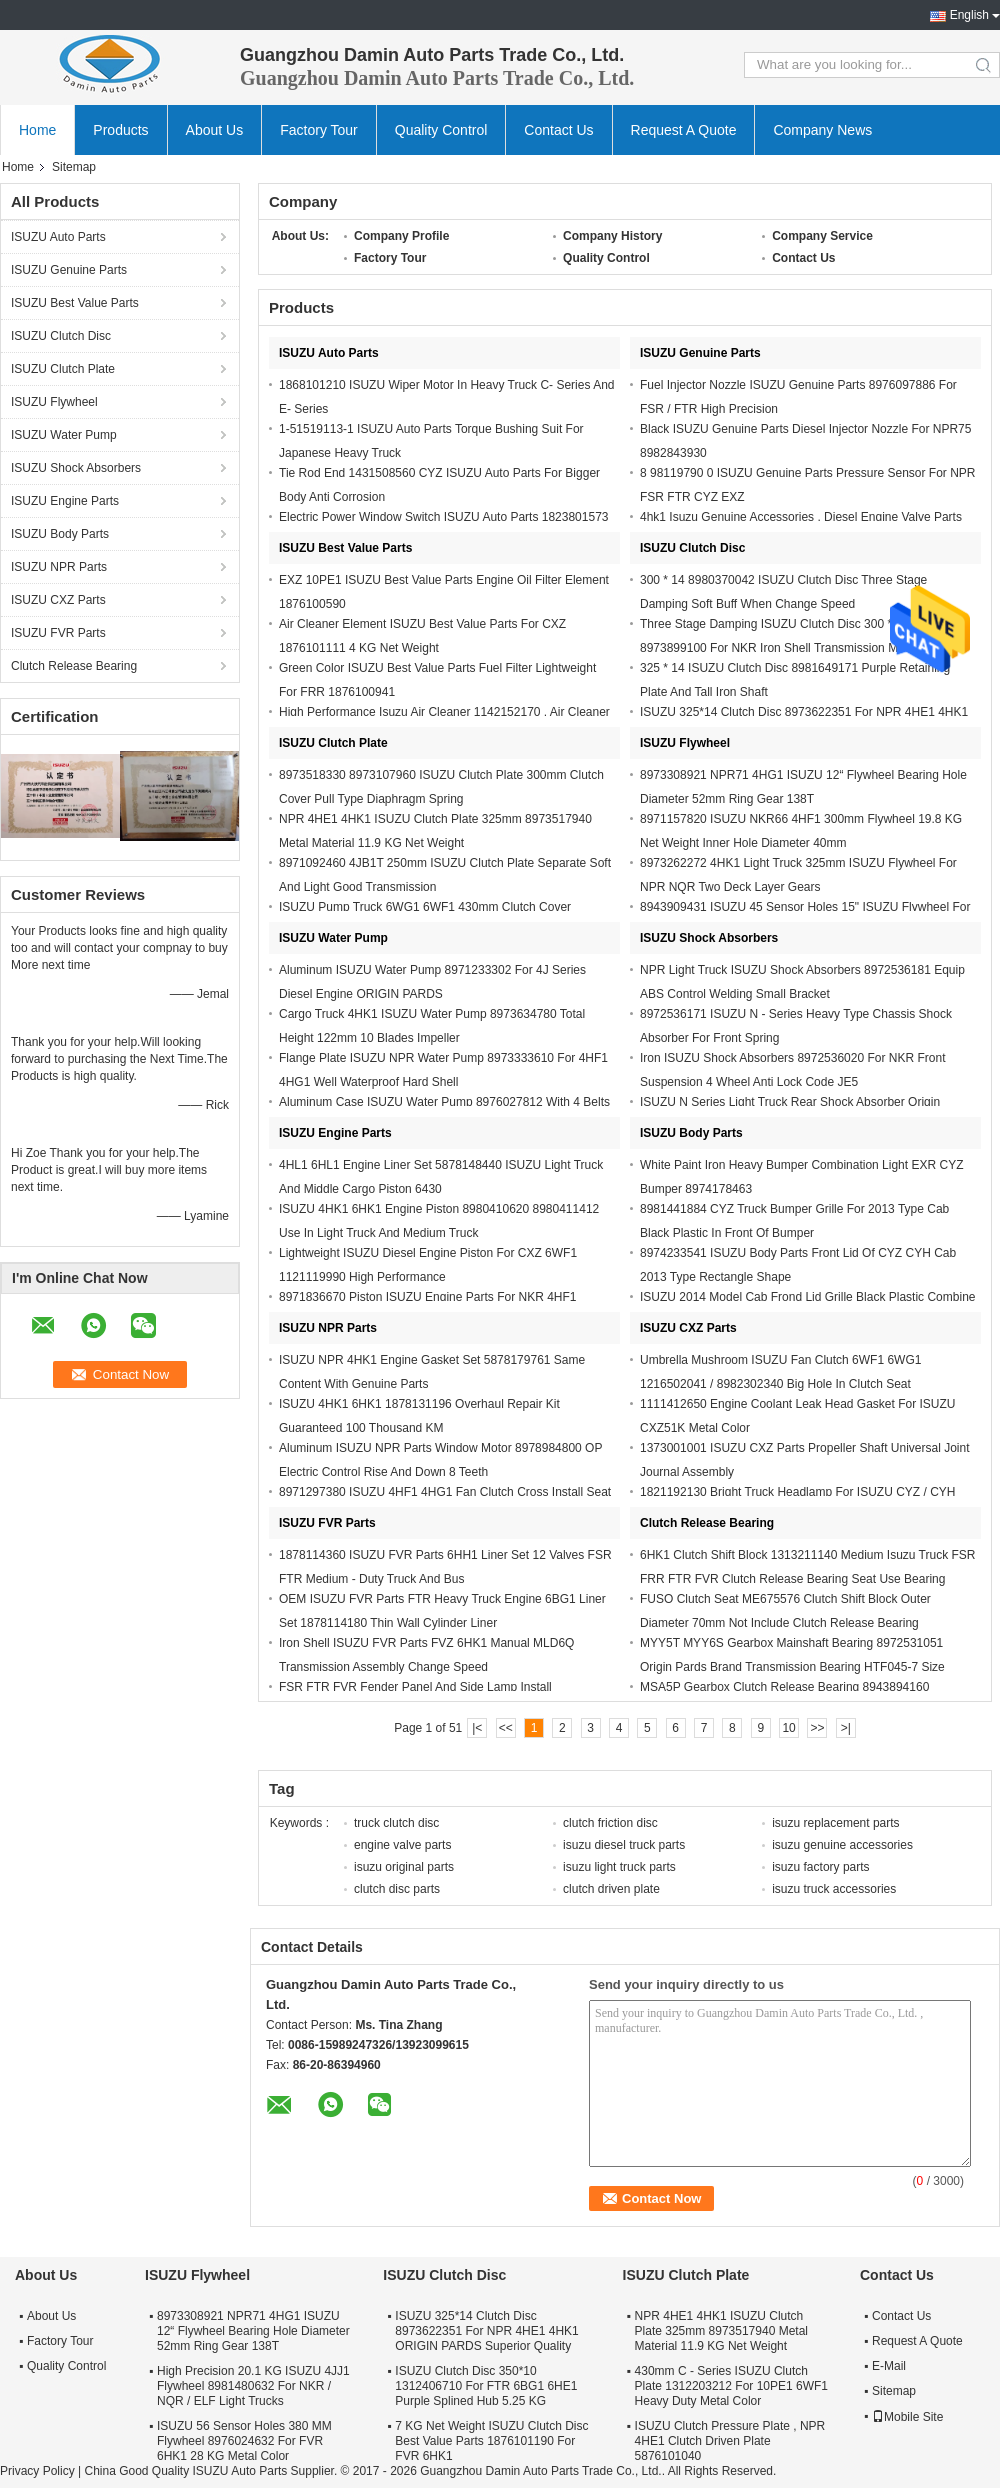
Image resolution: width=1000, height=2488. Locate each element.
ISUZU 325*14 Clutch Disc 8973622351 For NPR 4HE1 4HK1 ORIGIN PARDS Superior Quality (486, 2331)
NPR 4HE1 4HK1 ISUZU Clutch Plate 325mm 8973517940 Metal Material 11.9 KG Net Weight (721, 2331)
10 (788, 1728)
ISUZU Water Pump (64, 435)
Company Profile (401, 236)
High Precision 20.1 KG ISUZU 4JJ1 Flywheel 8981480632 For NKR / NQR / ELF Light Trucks (253, 2386)
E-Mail (889, 2366)
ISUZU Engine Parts (65, 501)
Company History (612, 236)
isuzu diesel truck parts (624, 1845)
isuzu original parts (404, 1867)
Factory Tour (319, 130)
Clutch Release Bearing (74, 666)
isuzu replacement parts (835, 1823)
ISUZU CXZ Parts (58, 600)
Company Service (822, 236)
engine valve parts (402, 1845)
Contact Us (558, 130)
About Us (215, 130)
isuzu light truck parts (619, 1867)
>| (846, 1728)
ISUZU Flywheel (54, 402)
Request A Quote (684, 130)
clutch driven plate (611, 1889)
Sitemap (894, 2391)
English (969, 15)
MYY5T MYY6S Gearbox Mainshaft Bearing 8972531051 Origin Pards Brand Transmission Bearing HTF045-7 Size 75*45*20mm (792, 1667)
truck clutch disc (396, 1823)
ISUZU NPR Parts (59, 567)
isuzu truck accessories (834, 1889)
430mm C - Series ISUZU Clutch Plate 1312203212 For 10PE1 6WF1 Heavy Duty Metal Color (731, 2386)
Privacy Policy (37, 2471)
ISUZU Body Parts (60, 534)
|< (477, 1728)
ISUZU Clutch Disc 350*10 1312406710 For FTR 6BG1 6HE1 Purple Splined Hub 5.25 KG (486, 2386)
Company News (822, 130)
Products (120, 130)
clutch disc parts (397, 1889)
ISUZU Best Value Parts (75, 303)
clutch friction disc (610, 1823)
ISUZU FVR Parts (58, 633)
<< (506, 1728)
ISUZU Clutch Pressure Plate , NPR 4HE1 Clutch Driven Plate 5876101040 (730, 2441)
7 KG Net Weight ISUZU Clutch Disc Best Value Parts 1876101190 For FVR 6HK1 (491, 2441)
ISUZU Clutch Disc (61, 336)
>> (817, 1728)
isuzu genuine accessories (842, 1845)
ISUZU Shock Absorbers (76, 468)
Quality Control (441, 130)
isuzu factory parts (820, 1867)
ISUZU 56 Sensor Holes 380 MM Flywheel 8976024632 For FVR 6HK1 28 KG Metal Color (244, 2441)
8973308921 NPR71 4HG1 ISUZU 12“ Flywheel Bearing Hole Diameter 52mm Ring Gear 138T (253, 2331)
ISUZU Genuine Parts (69, 270)
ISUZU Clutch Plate (63, 369)
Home (37, 130)
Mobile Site (907, 2417)
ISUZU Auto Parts (58, 237)
